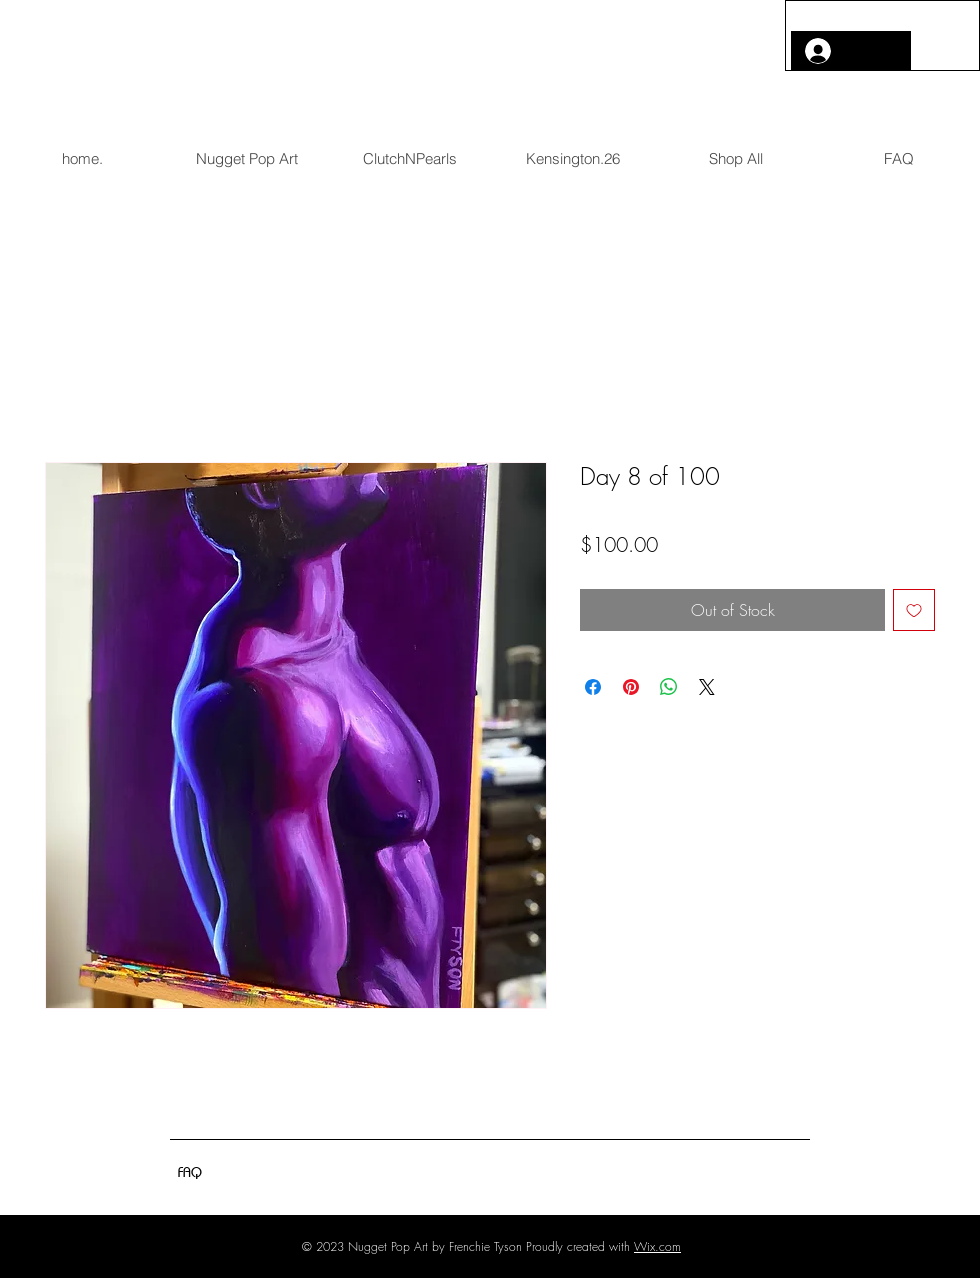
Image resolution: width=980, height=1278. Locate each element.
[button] (938, 43)
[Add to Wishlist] (914, 610)
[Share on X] (707, 687)
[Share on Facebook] (593, 687)
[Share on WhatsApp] (669, 687)
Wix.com (657, 1246)
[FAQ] (190, 1172)
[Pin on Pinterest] (631, 687)
